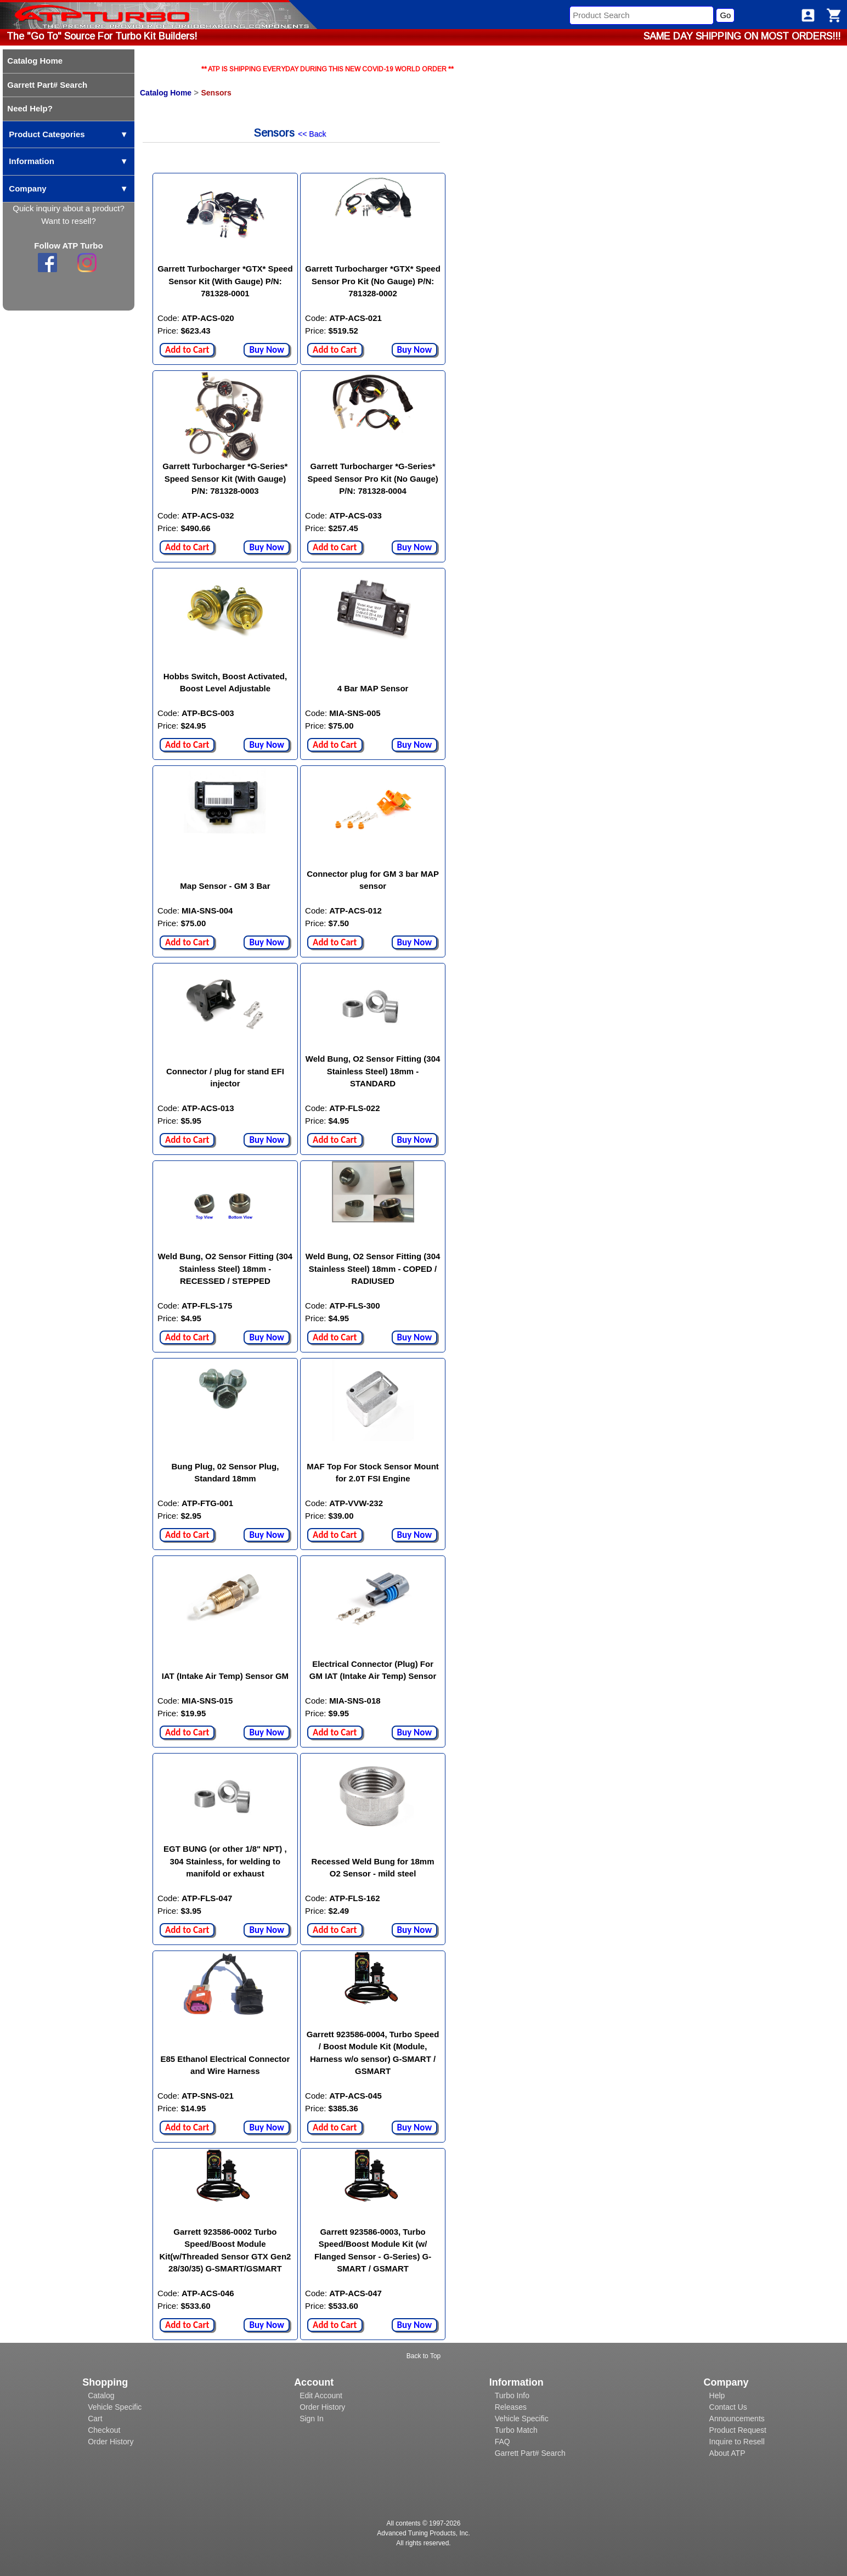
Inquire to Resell (737, 2441)
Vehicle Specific (115, 2407)
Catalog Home (165, 92)
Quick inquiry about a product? (68, 208)
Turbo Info (512, 2395)
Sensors (216, 92)
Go (725, 15)
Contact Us (728, 2407)
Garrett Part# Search (530, 2453)
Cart (95, 2418)
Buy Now (266, 350)
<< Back (312, 133)
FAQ (502, 2441)
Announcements (737, 2418)
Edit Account (321, 2395)
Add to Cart (187, 350)
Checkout (104, 2430)
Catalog (101, 2395)
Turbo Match (516, 2430)
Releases (511, 2407)
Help (717, 2395)
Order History (110, 2441)
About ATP (727, 2453)
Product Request (737, 2430)
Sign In (312, 2418)
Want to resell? (68, 221)
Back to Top (423, 2356)
